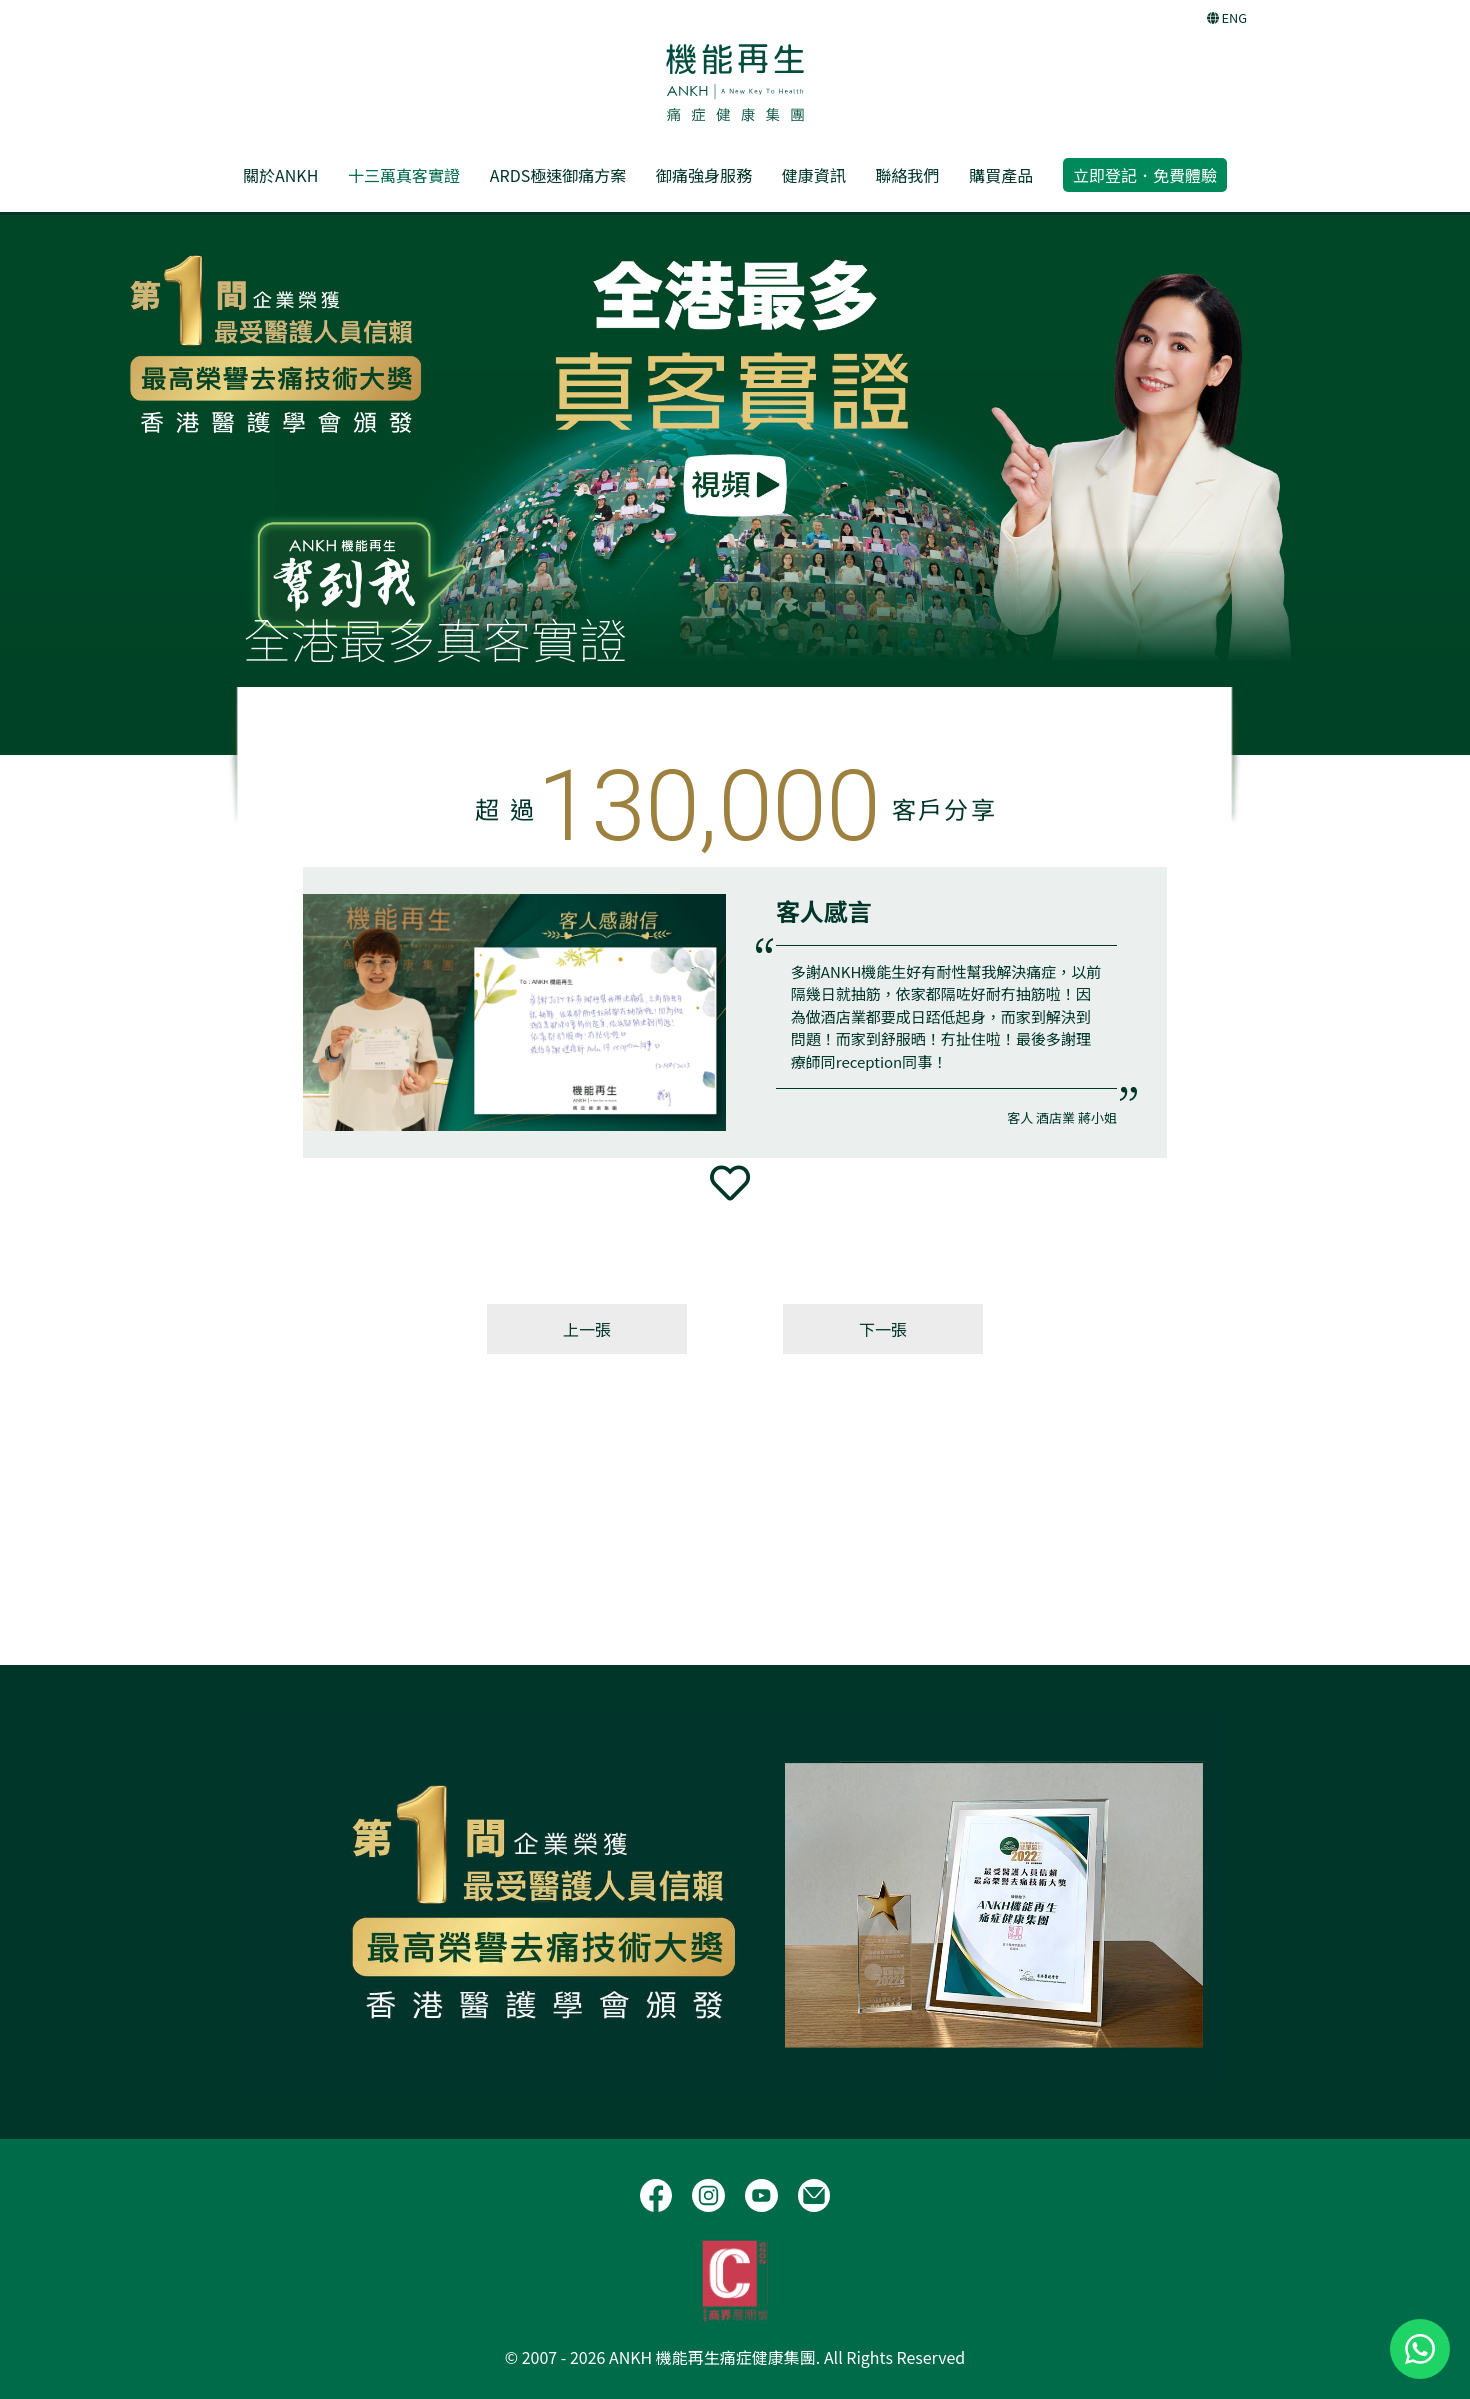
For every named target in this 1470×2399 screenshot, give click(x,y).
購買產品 (1001, 175)
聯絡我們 (907, 175)
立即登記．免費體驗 (1145, 175)
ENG (1227, 17)
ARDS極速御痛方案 (558, 175)
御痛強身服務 (704, 175)
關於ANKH (280, 175)
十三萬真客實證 (404, 175)
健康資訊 (814, 175)
